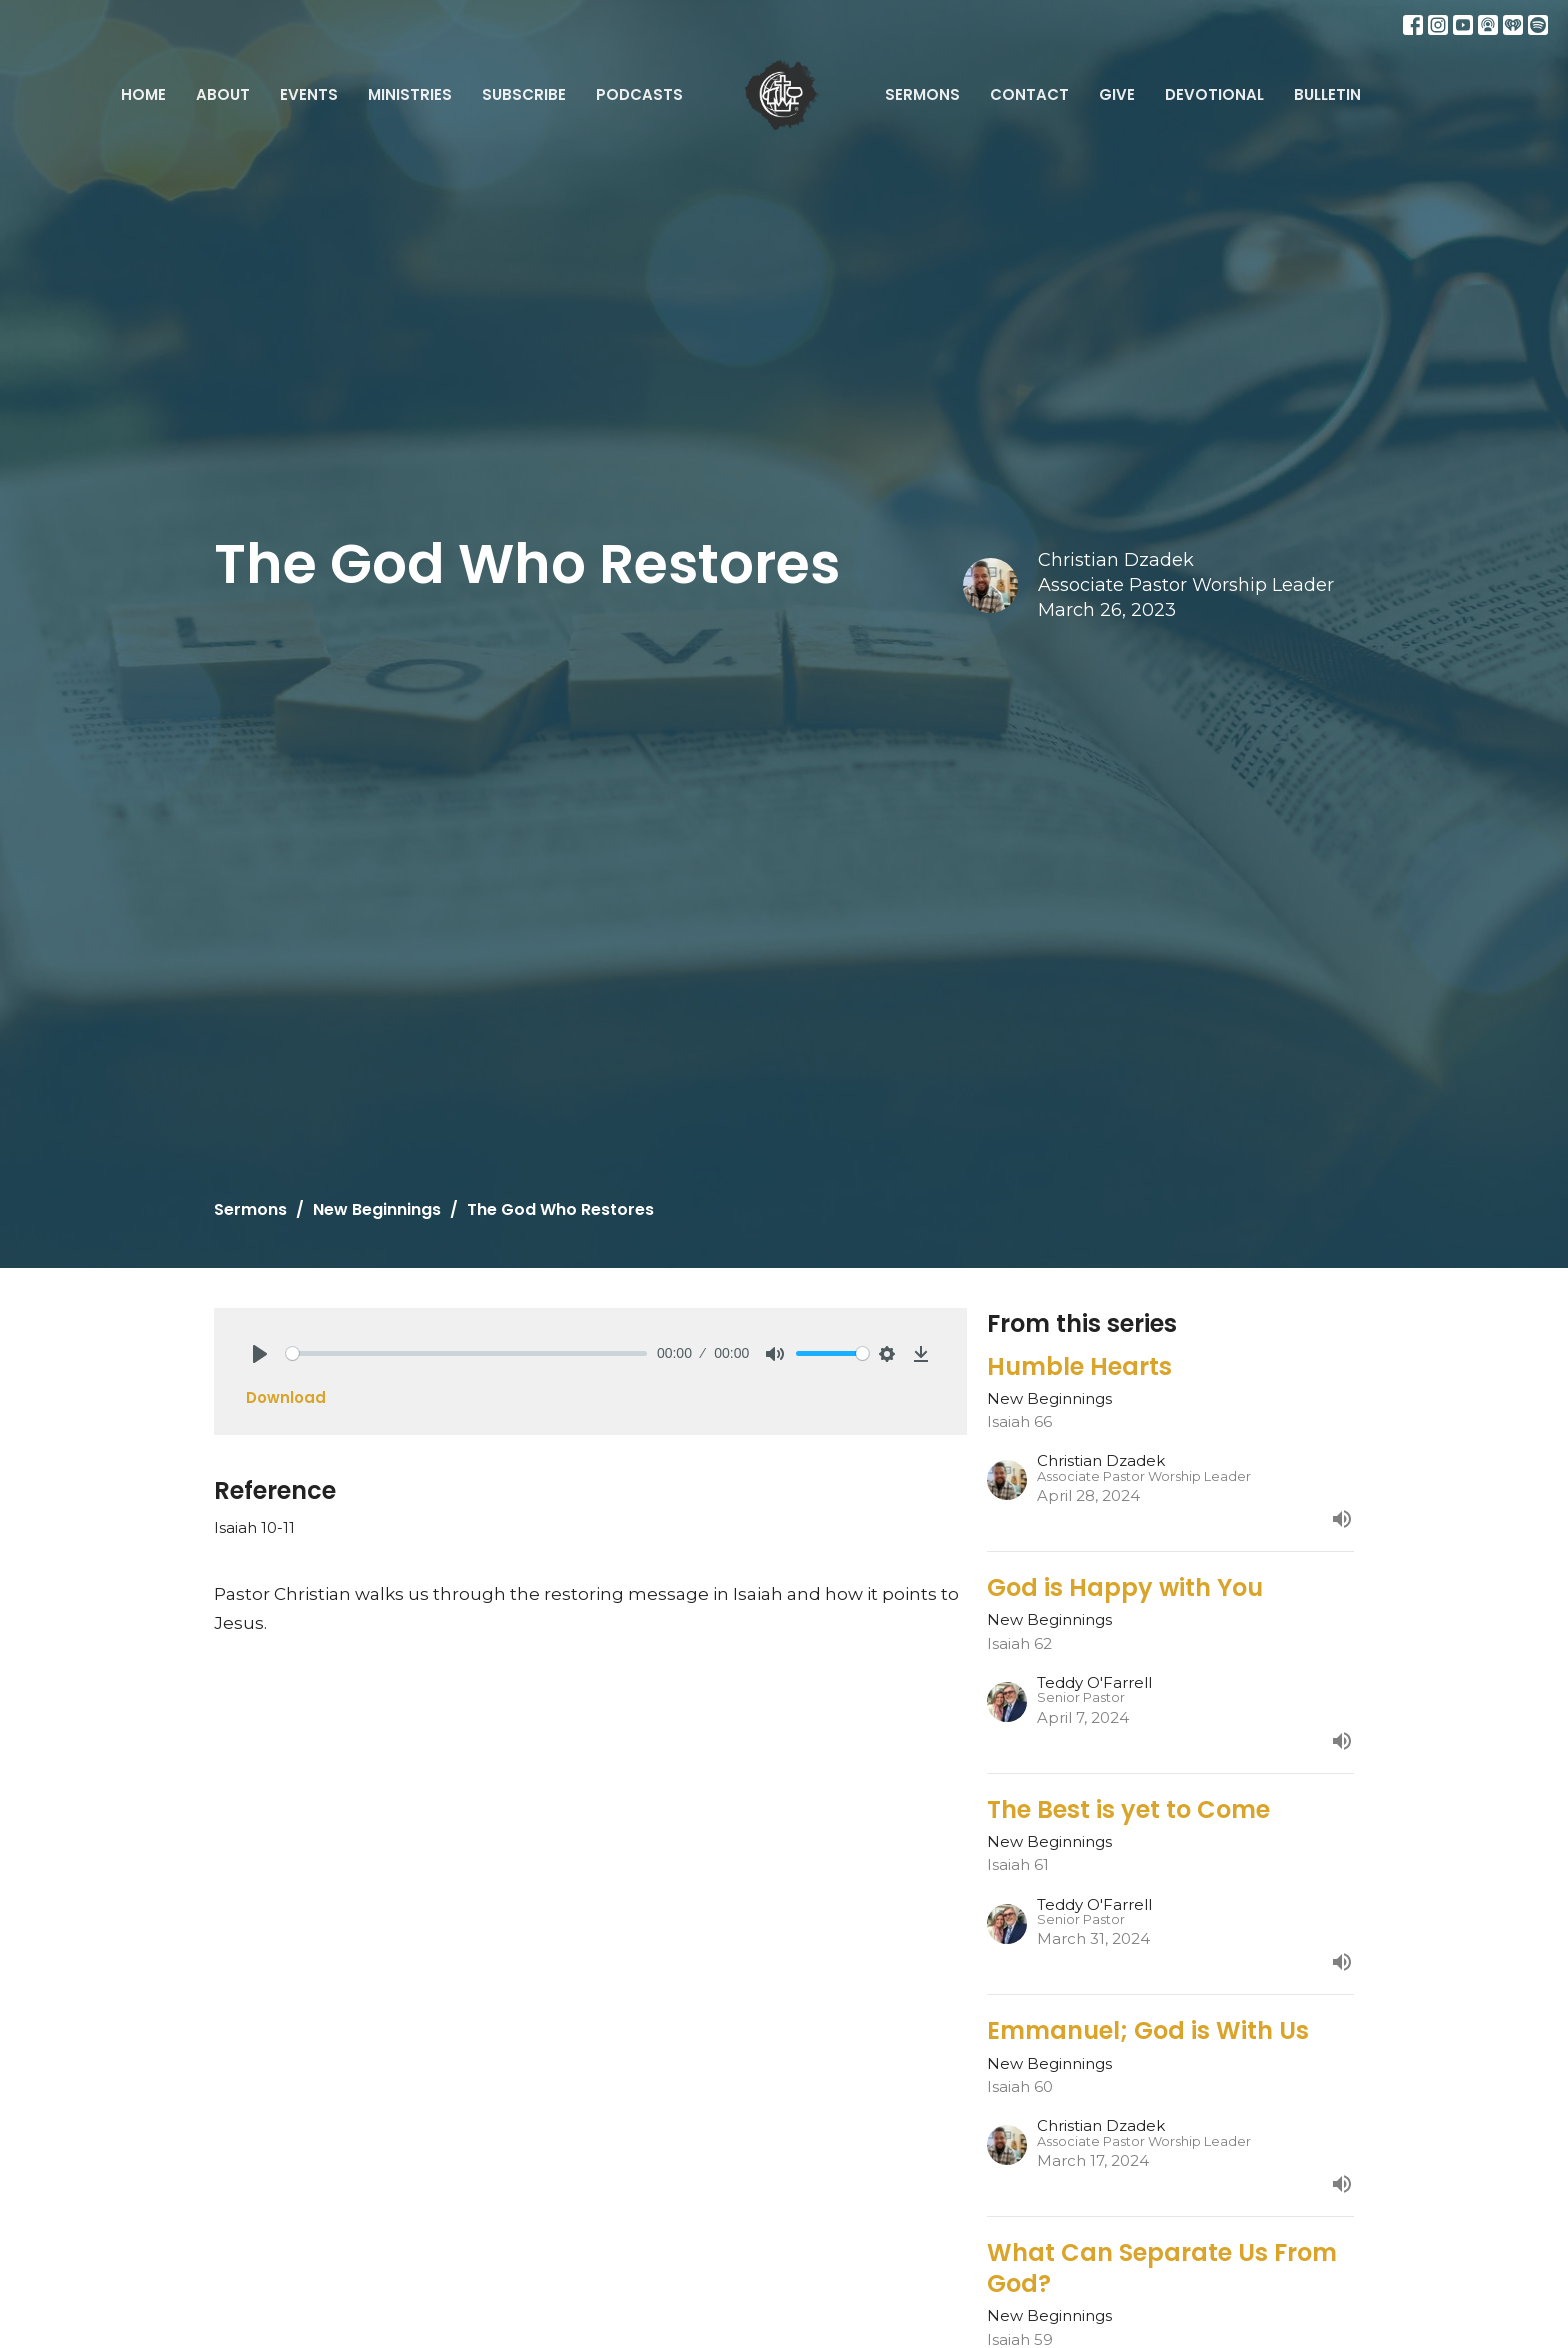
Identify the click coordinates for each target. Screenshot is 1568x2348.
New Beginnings (377, 1209)
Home (143, 94)
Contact (1029, 94)
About (223, 94)
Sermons (922, 94)
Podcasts (639, 94)
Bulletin (1327, 94)
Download (286, 1397)
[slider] (466, 1353)
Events (309, 94)
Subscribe (524, 94)
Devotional (1214, 94)
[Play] (260, 1354)
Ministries (410, 94)
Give (1117, 94)
